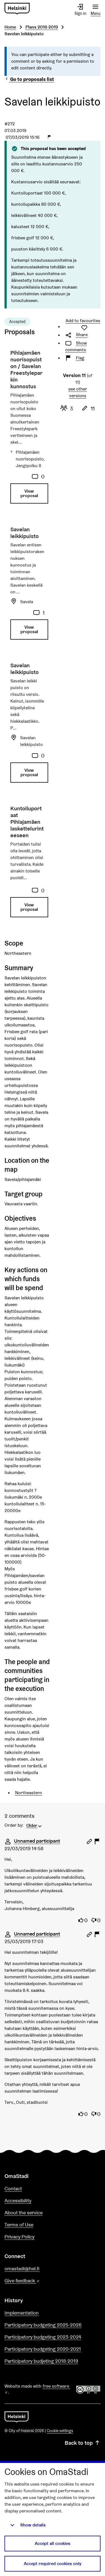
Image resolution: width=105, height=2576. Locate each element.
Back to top (83, 2443)
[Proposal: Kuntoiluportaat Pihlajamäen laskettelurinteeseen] (27, 863)
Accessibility (17, 2200)
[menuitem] (34, 1825)
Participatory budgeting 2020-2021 (42, 2349)
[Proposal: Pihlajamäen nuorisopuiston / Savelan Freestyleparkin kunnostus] (27, 429)
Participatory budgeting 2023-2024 (42, 2337)
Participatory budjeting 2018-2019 (41, 2361)
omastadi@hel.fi (21, 2268)
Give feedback (35, 2280)
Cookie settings (60, 2430)
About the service (23, 2212)
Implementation (21, 2313)
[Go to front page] (17, 9)
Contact (13, 2188)
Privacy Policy (19, 2236)
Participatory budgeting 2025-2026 (42, 2325)
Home (10, 27)
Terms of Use (18, 2224)
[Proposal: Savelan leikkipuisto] (27, 585)
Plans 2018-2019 (41, 27)
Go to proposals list (29, 79)
